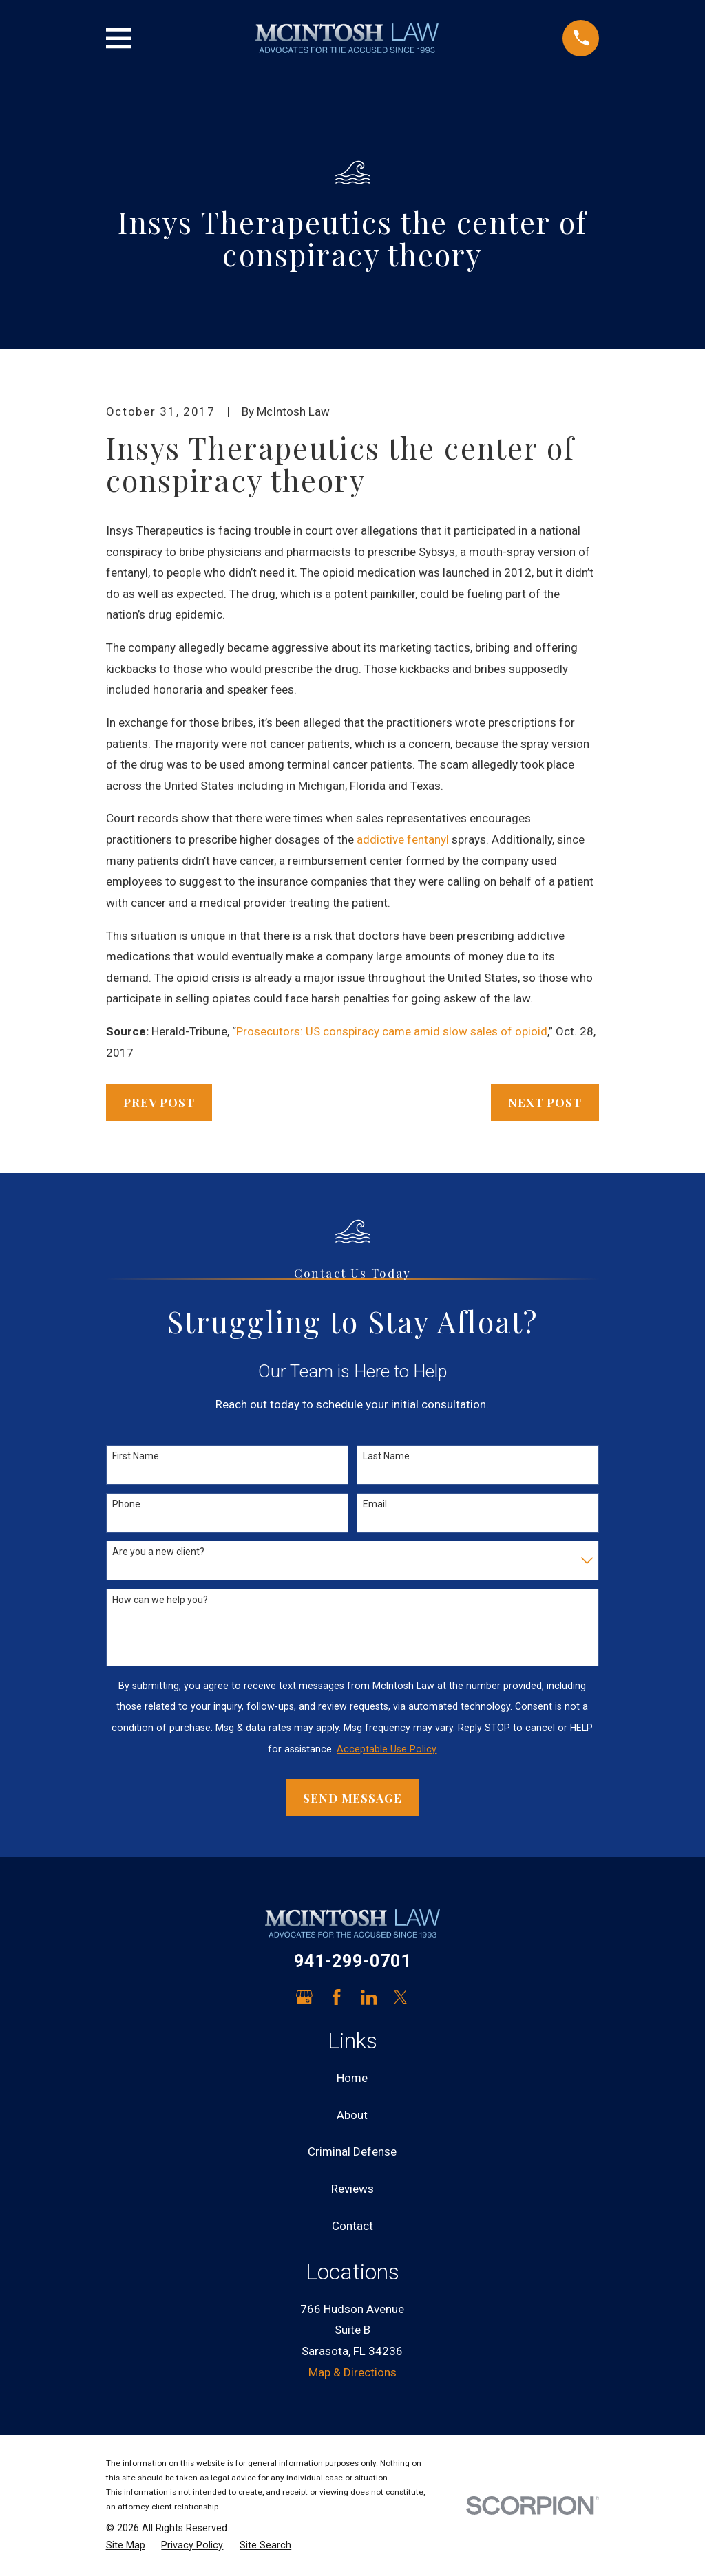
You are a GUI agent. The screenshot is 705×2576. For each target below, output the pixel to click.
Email (375, 1504)
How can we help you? (160, 1599)
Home (352, 2078)
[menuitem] (125, 2546)
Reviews (352, 2189)
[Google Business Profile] (304, 1997)
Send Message (352, 1797)
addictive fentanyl (404, 839)
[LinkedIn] (369, 1997)
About (352, 2115)
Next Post (545, 1102)
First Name (135, 1455)
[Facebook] (336, 1997)
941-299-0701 (352, 1961)
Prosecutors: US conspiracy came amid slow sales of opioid (391, 1031)
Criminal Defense (352, 2151)
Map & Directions (352, 2372)
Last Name (386, 1455)
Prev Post (159, 1102)
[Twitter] (400, 1997)
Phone (126, 1504)
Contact (352, 2226)
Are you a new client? (158, 1551)
